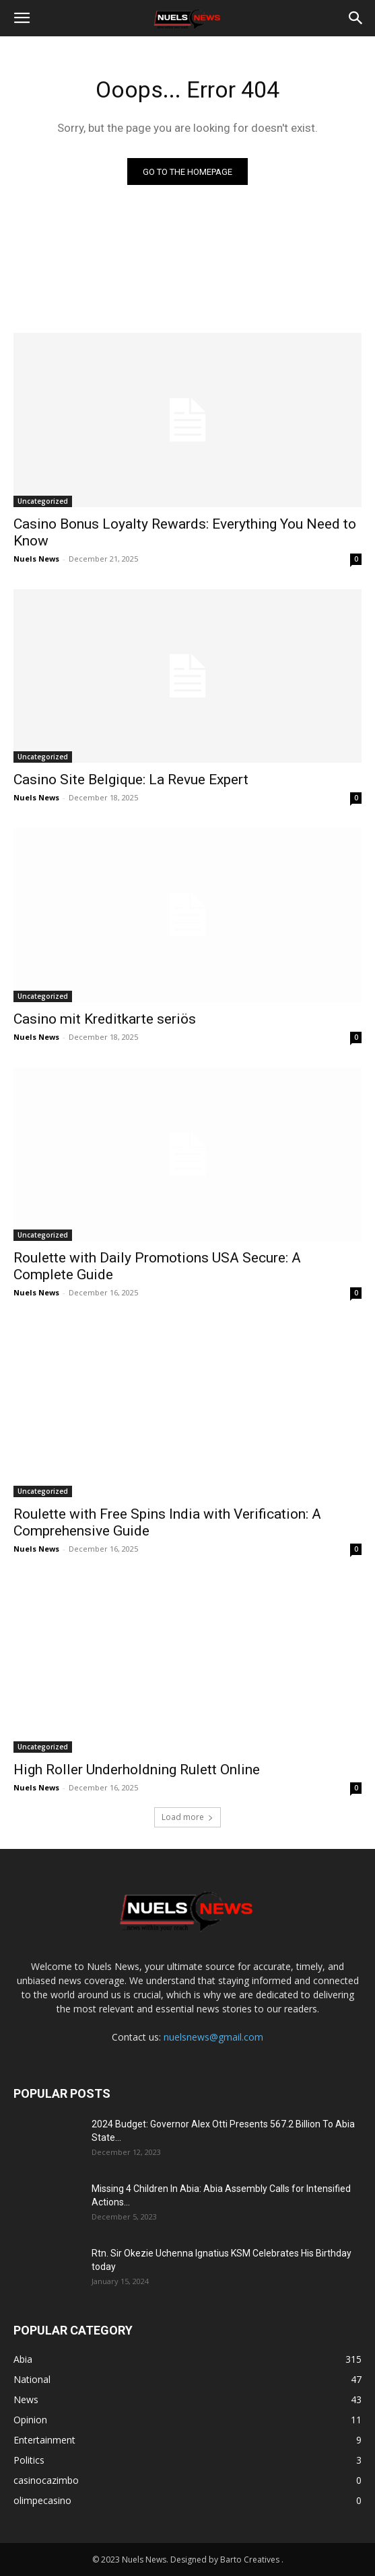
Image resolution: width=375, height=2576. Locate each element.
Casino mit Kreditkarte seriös (104, 1019)
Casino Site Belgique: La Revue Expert (130, 779)
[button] (21, 18)
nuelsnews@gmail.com (213, 2037)
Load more (187, 1817)
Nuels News (36, 559)
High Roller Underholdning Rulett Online (136, 1769)
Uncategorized (43, 501)
